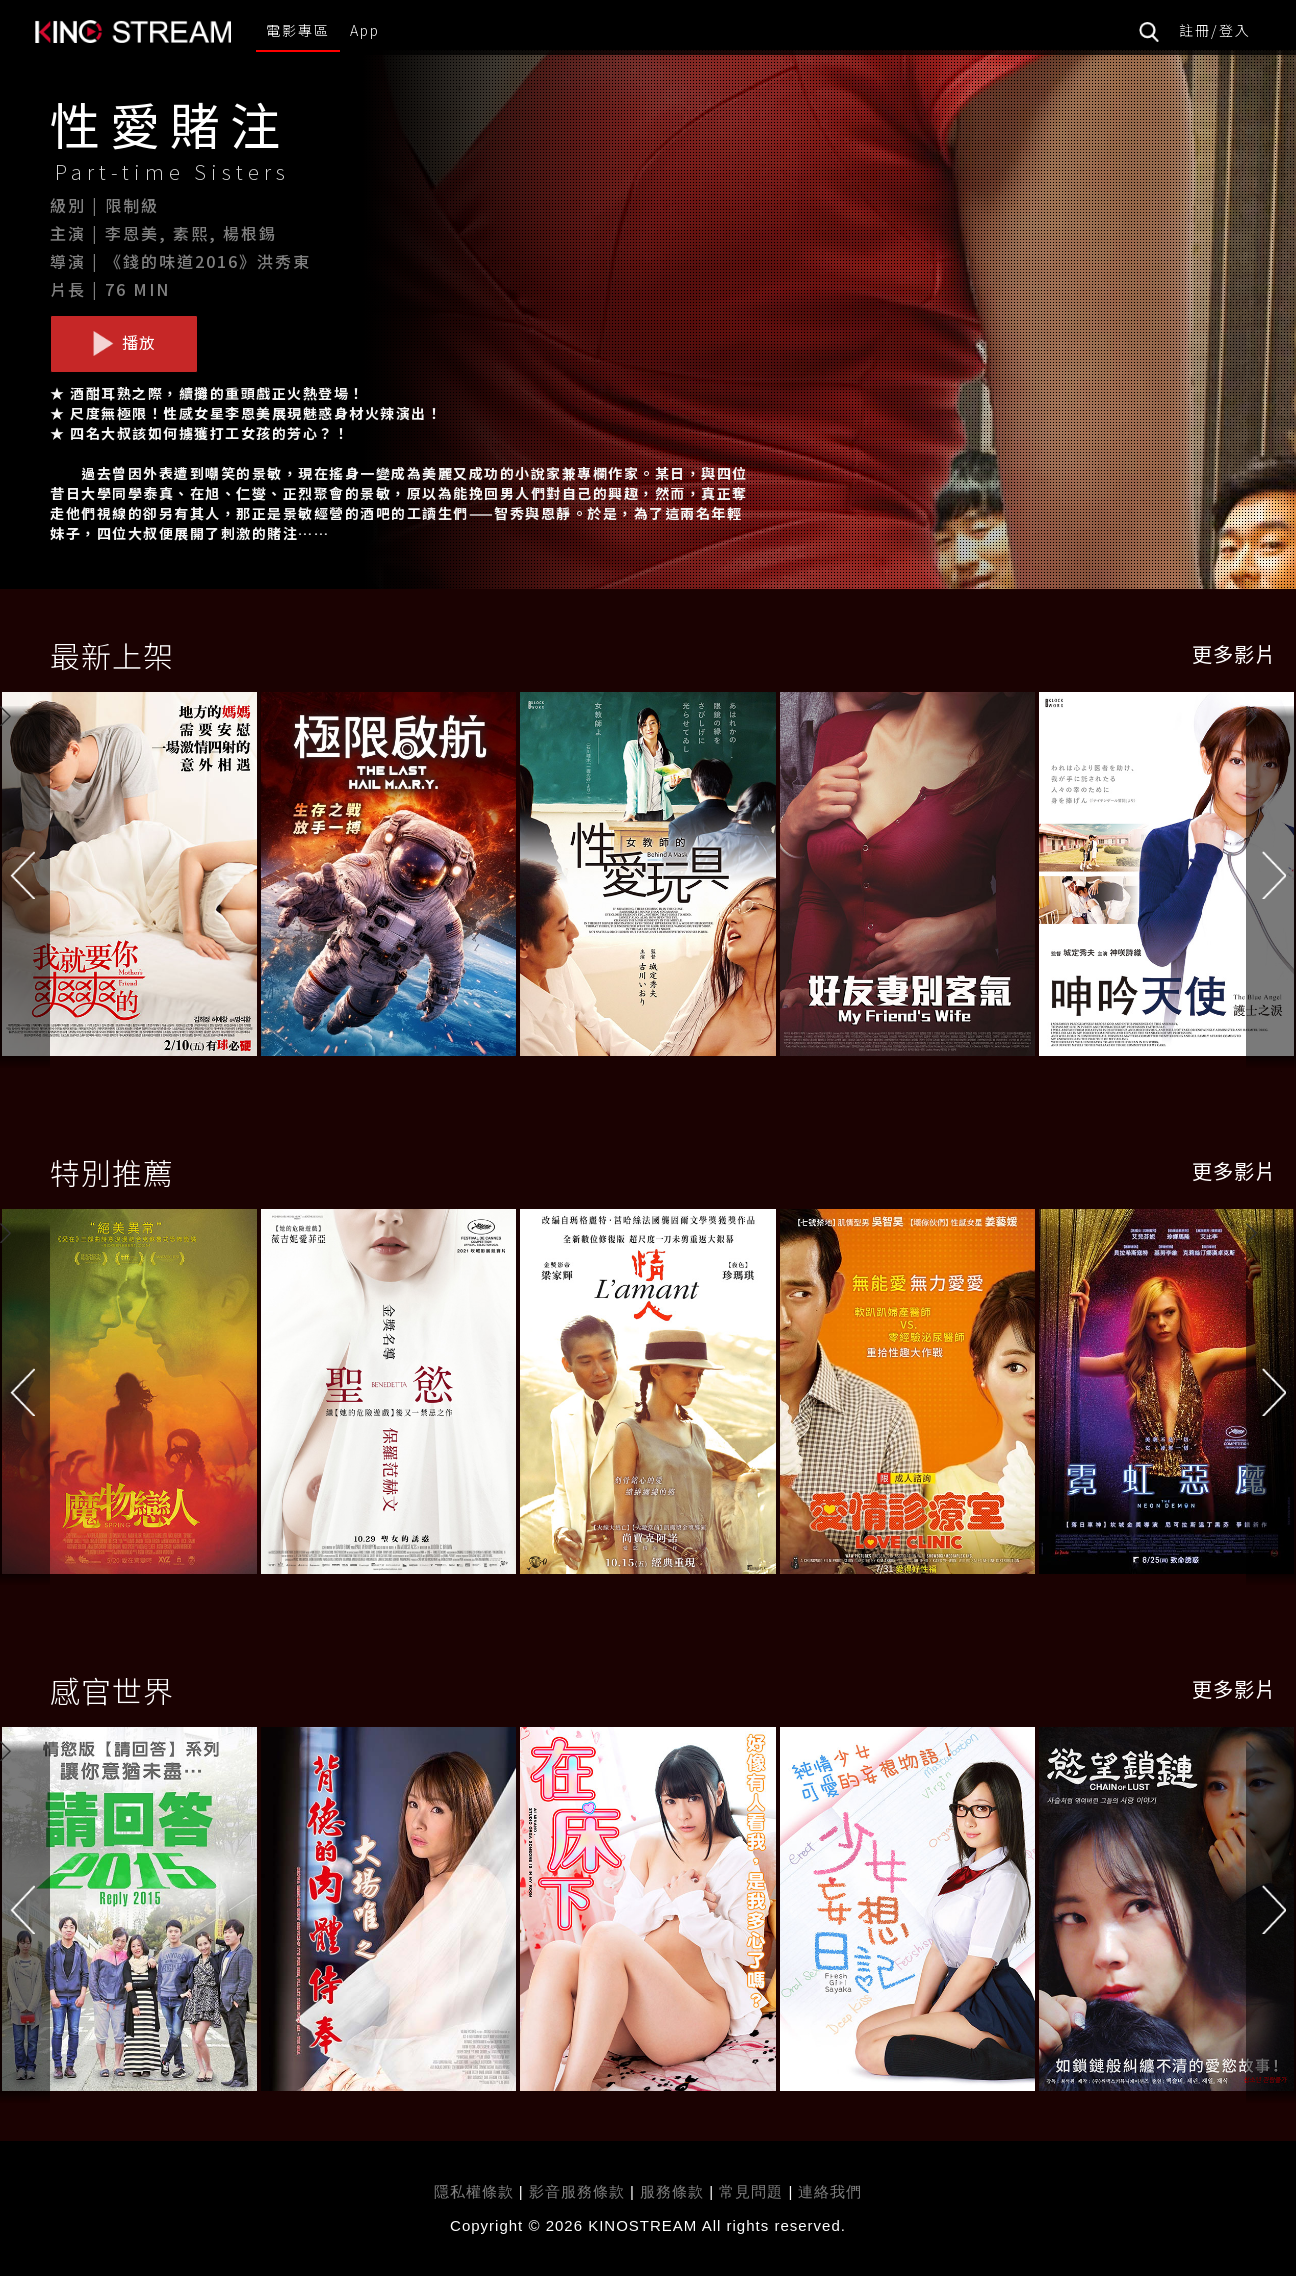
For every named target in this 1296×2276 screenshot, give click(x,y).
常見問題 (751, 2191)
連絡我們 (830, 2191)
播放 (124, 343)
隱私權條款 (474, 2191)
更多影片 (1234, 653)
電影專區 (298, 30)
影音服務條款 (577, 2191)
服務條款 (674, 2191)
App (365, 30)
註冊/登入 (1215, 30)
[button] (1271, 879)
